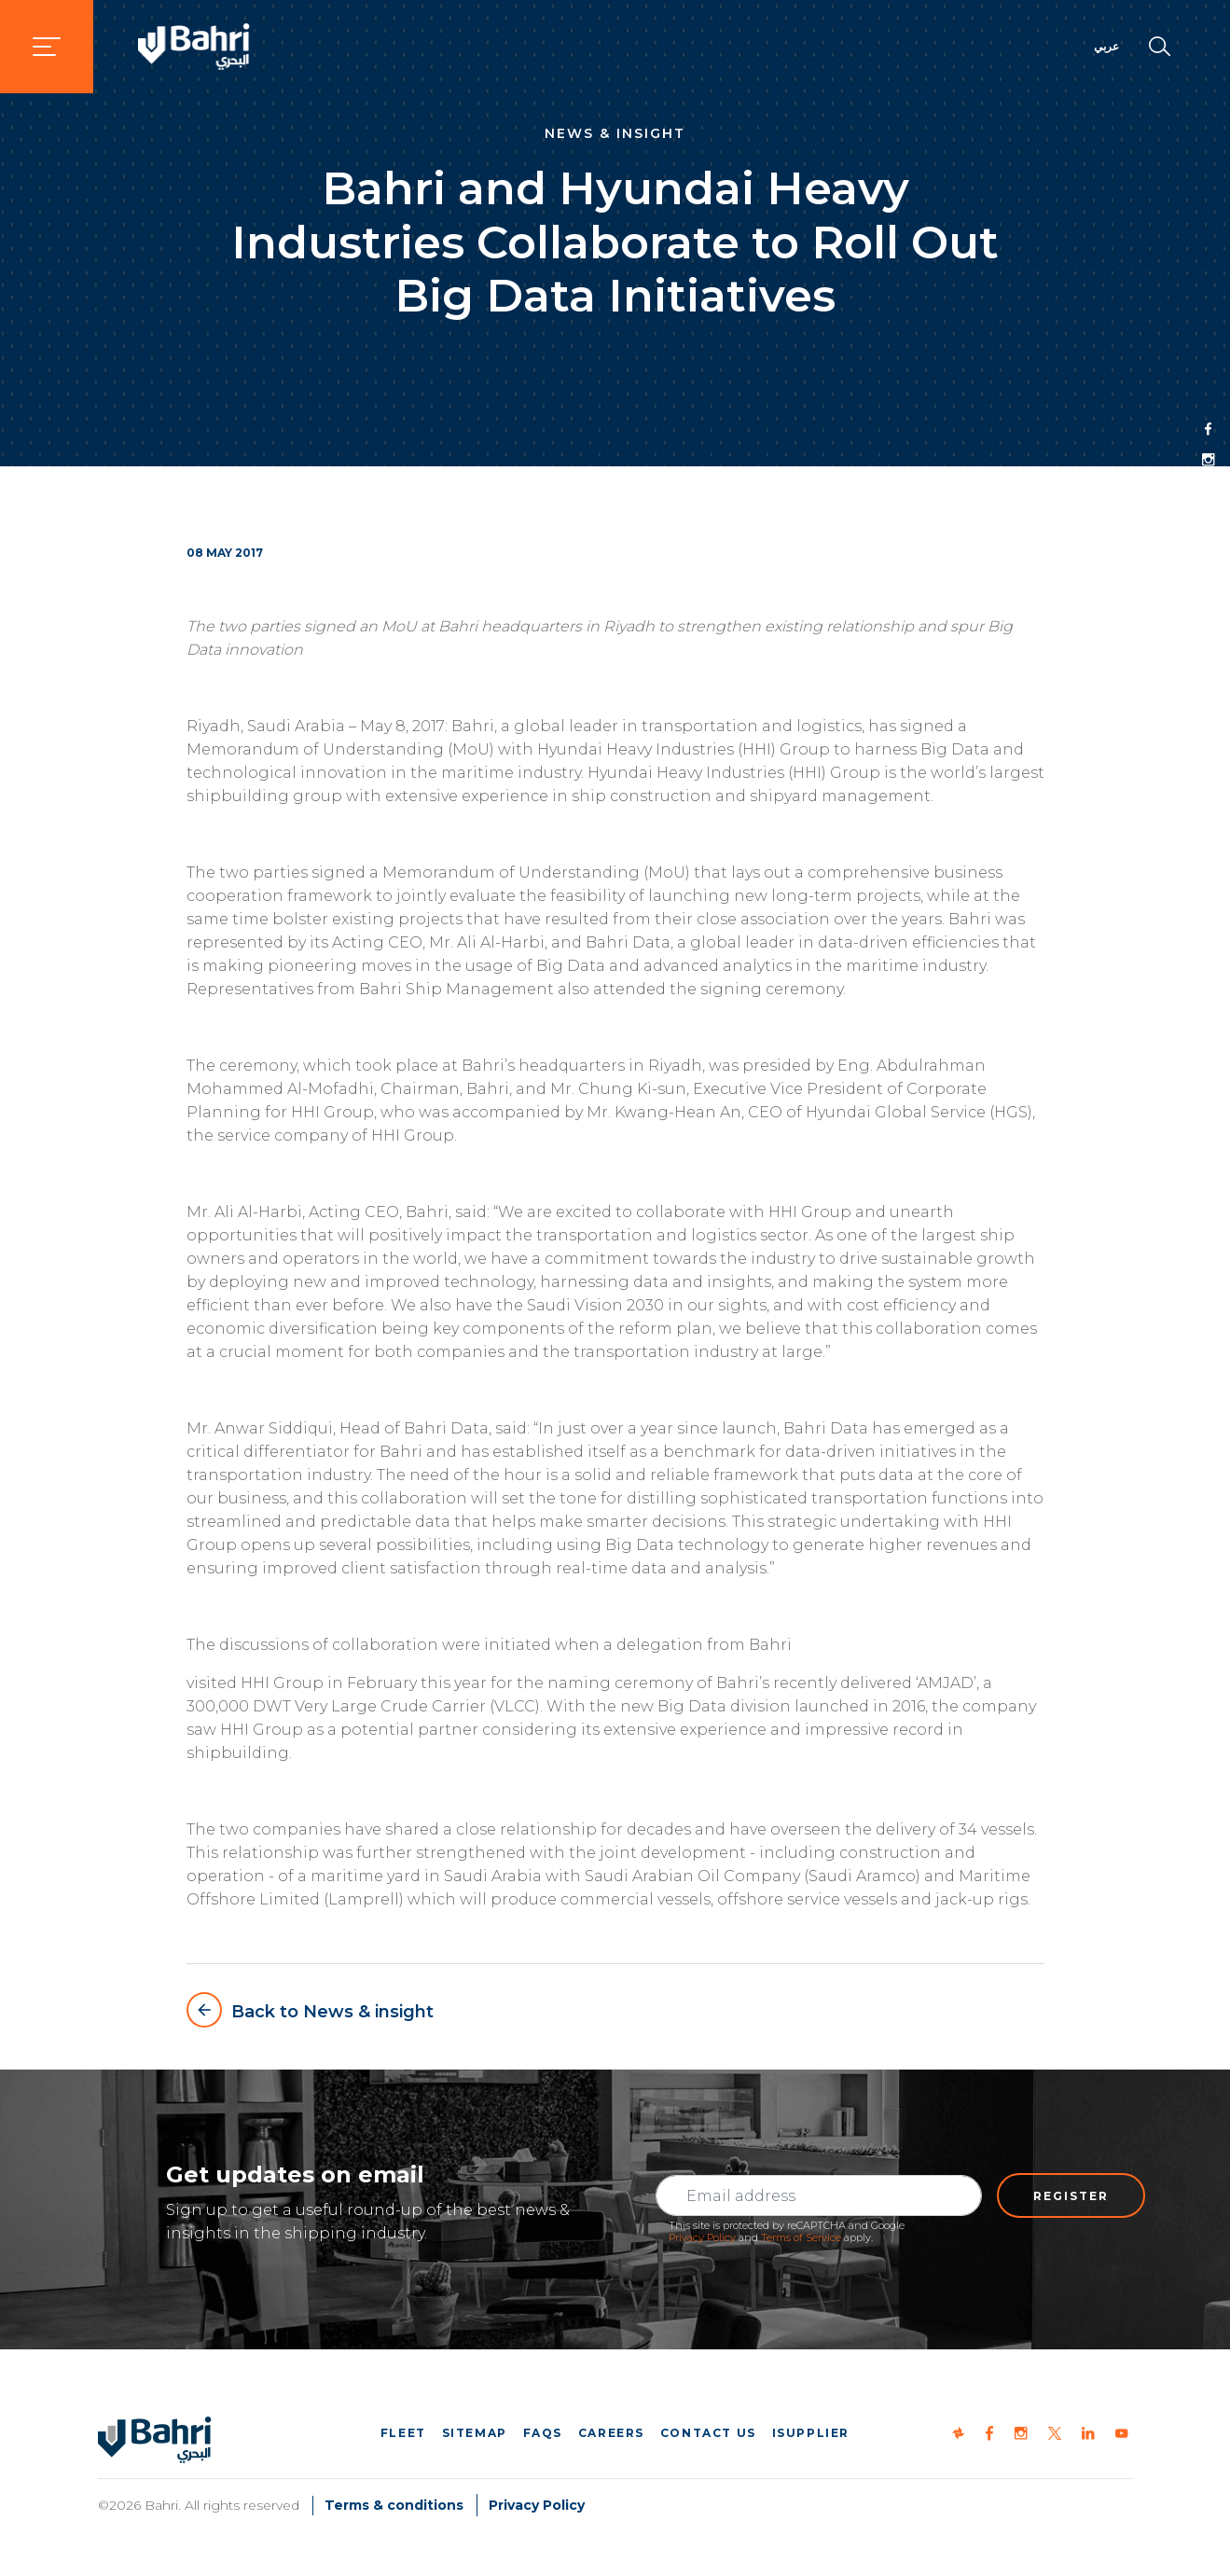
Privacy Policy (702, 2237)
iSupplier (811, 2433)
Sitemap (474, 2433)
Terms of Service (801, 2237)
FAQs (542, 2433)
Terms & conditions (394, 2505)
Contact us (708, 2433)
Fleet (403, 2433)
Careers (611, 2433)
